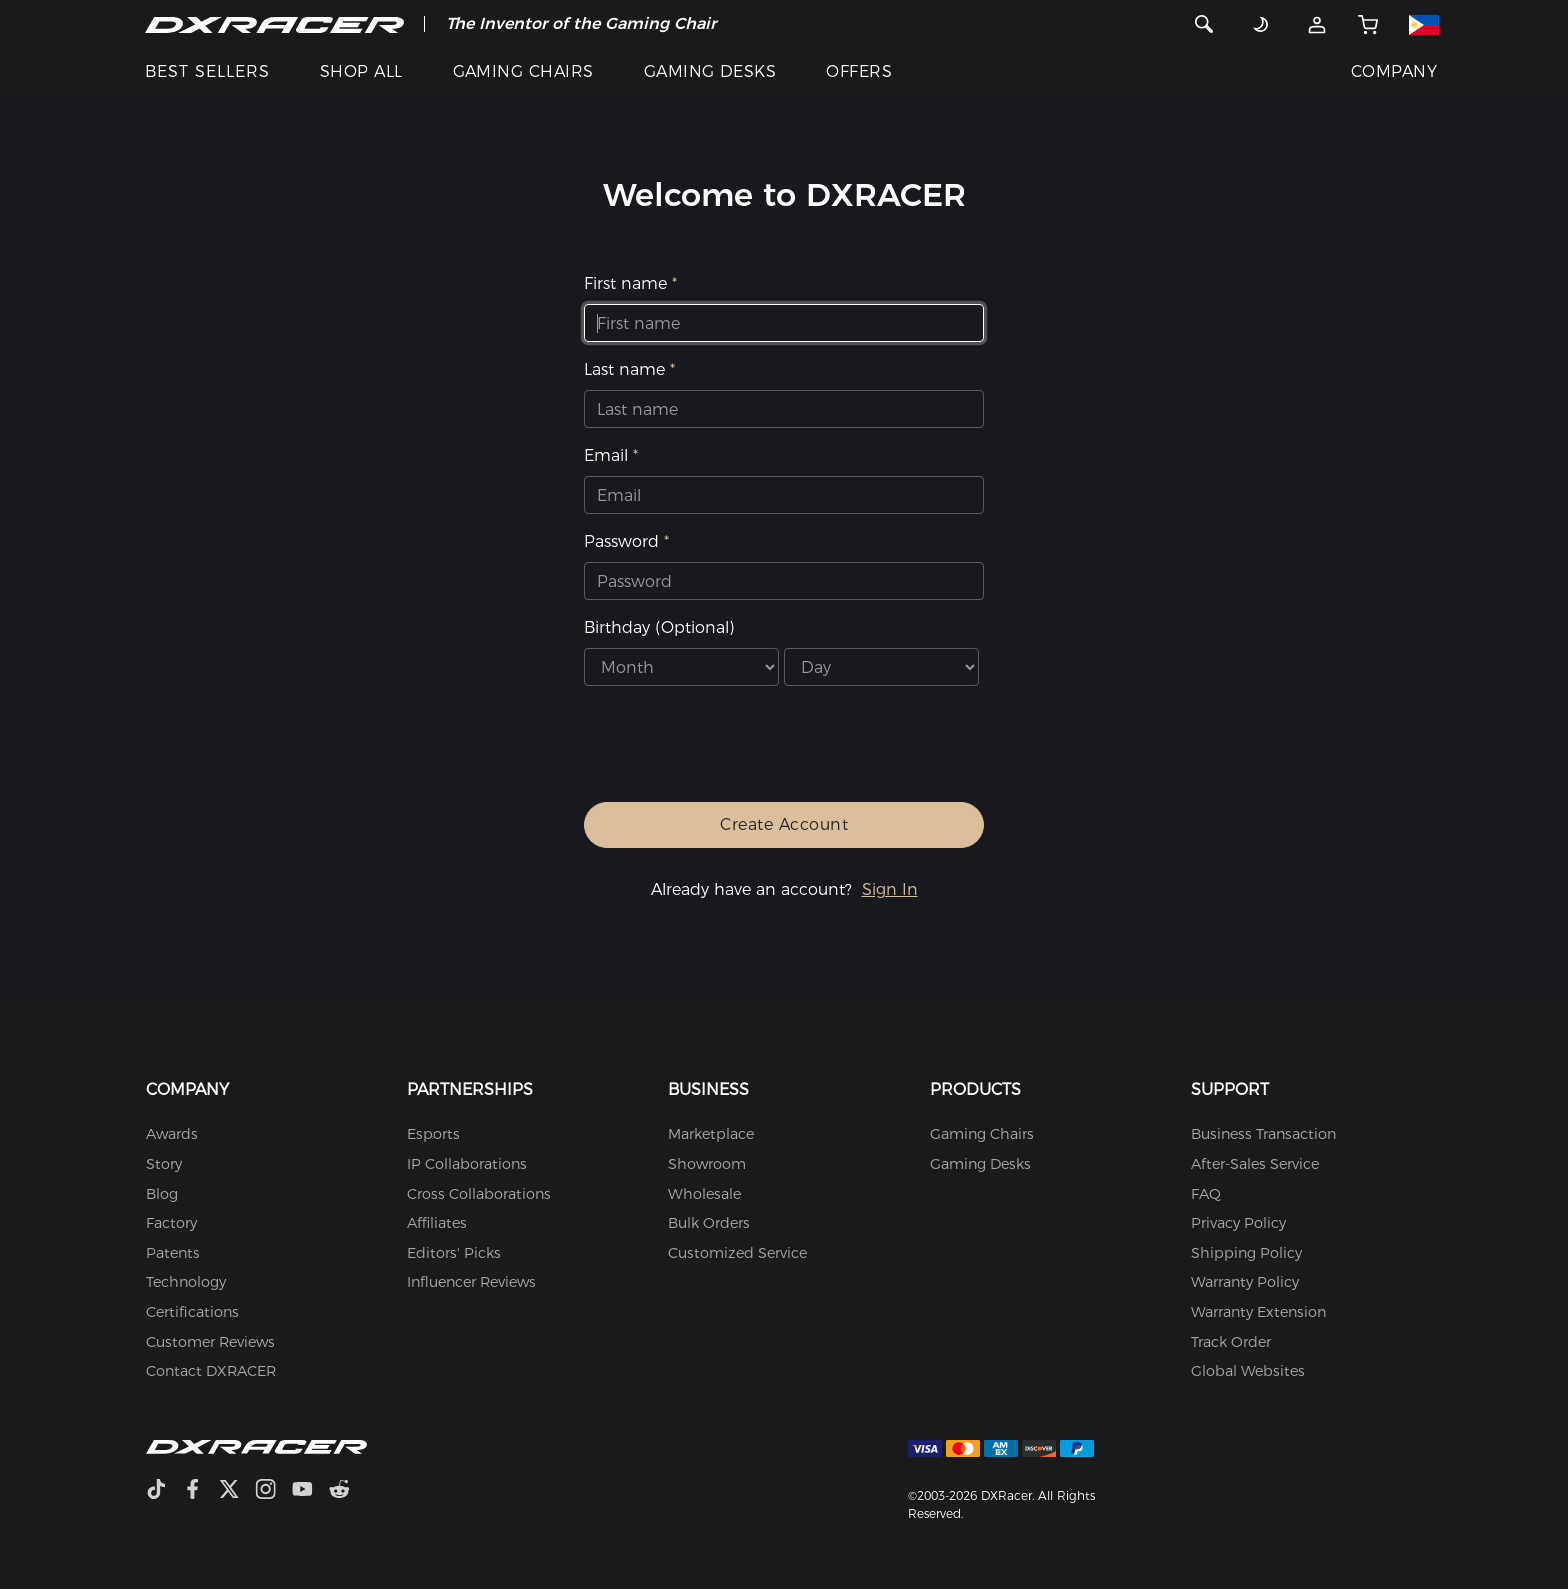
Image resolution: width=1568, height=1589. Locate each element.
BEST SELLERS (207, 71)
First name (625, 283)
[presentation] (770, 752)
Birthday (659, 627)
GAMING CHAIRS (523, 71)
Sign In (890, 889)
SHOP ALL (361, 71)
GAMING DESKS (710, 71)
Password (621, 541)
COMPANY (1394, 71)
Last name (624, 369)
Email (606, 455)
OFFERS (859, 71)
